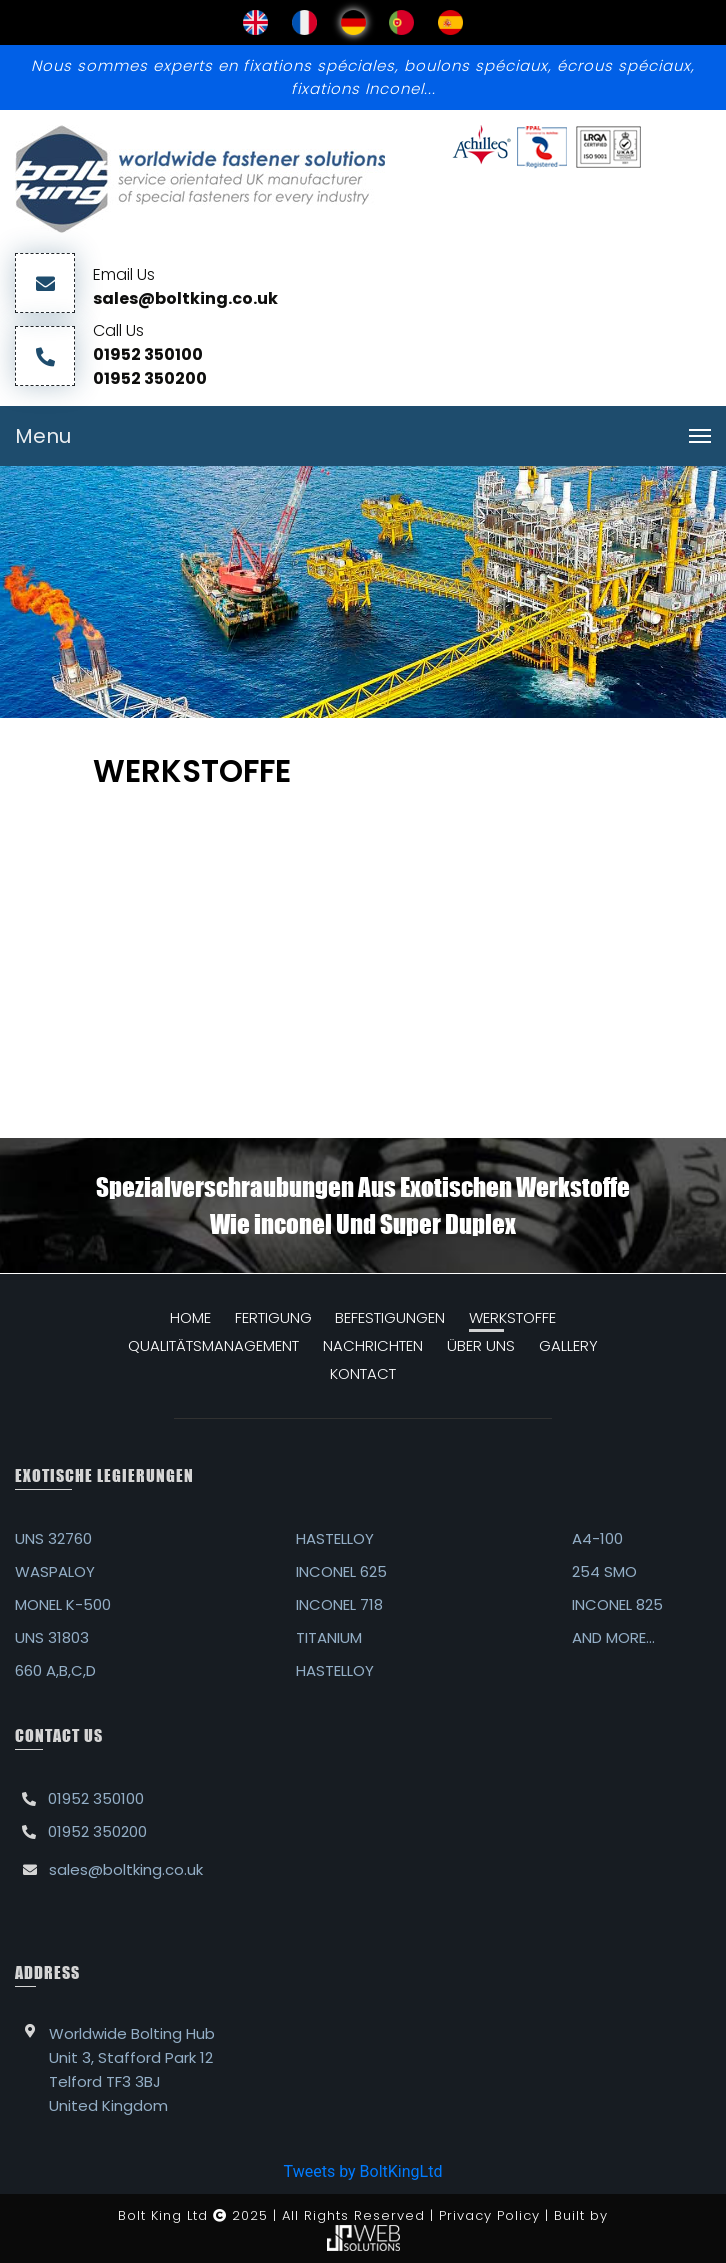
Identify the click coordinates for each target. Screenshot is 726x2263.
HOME (190, 1317)
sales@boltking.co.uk (185, 298)
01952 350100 (148, 354)
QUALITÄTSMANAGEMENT (213, 1345)
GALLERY (568, 1345)
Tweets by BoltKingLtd (363, 2171)
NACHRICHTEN (373, 1345)
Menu (43, 436)
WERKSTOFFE (512, 1317)
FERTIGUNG (273, 1317)
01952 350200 (150, 378)
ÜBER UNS (481, 1345)
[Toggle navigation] (700, 436)
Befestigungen (390, 1317)
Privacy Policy (489, 2215)
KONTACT (363, 1373)
